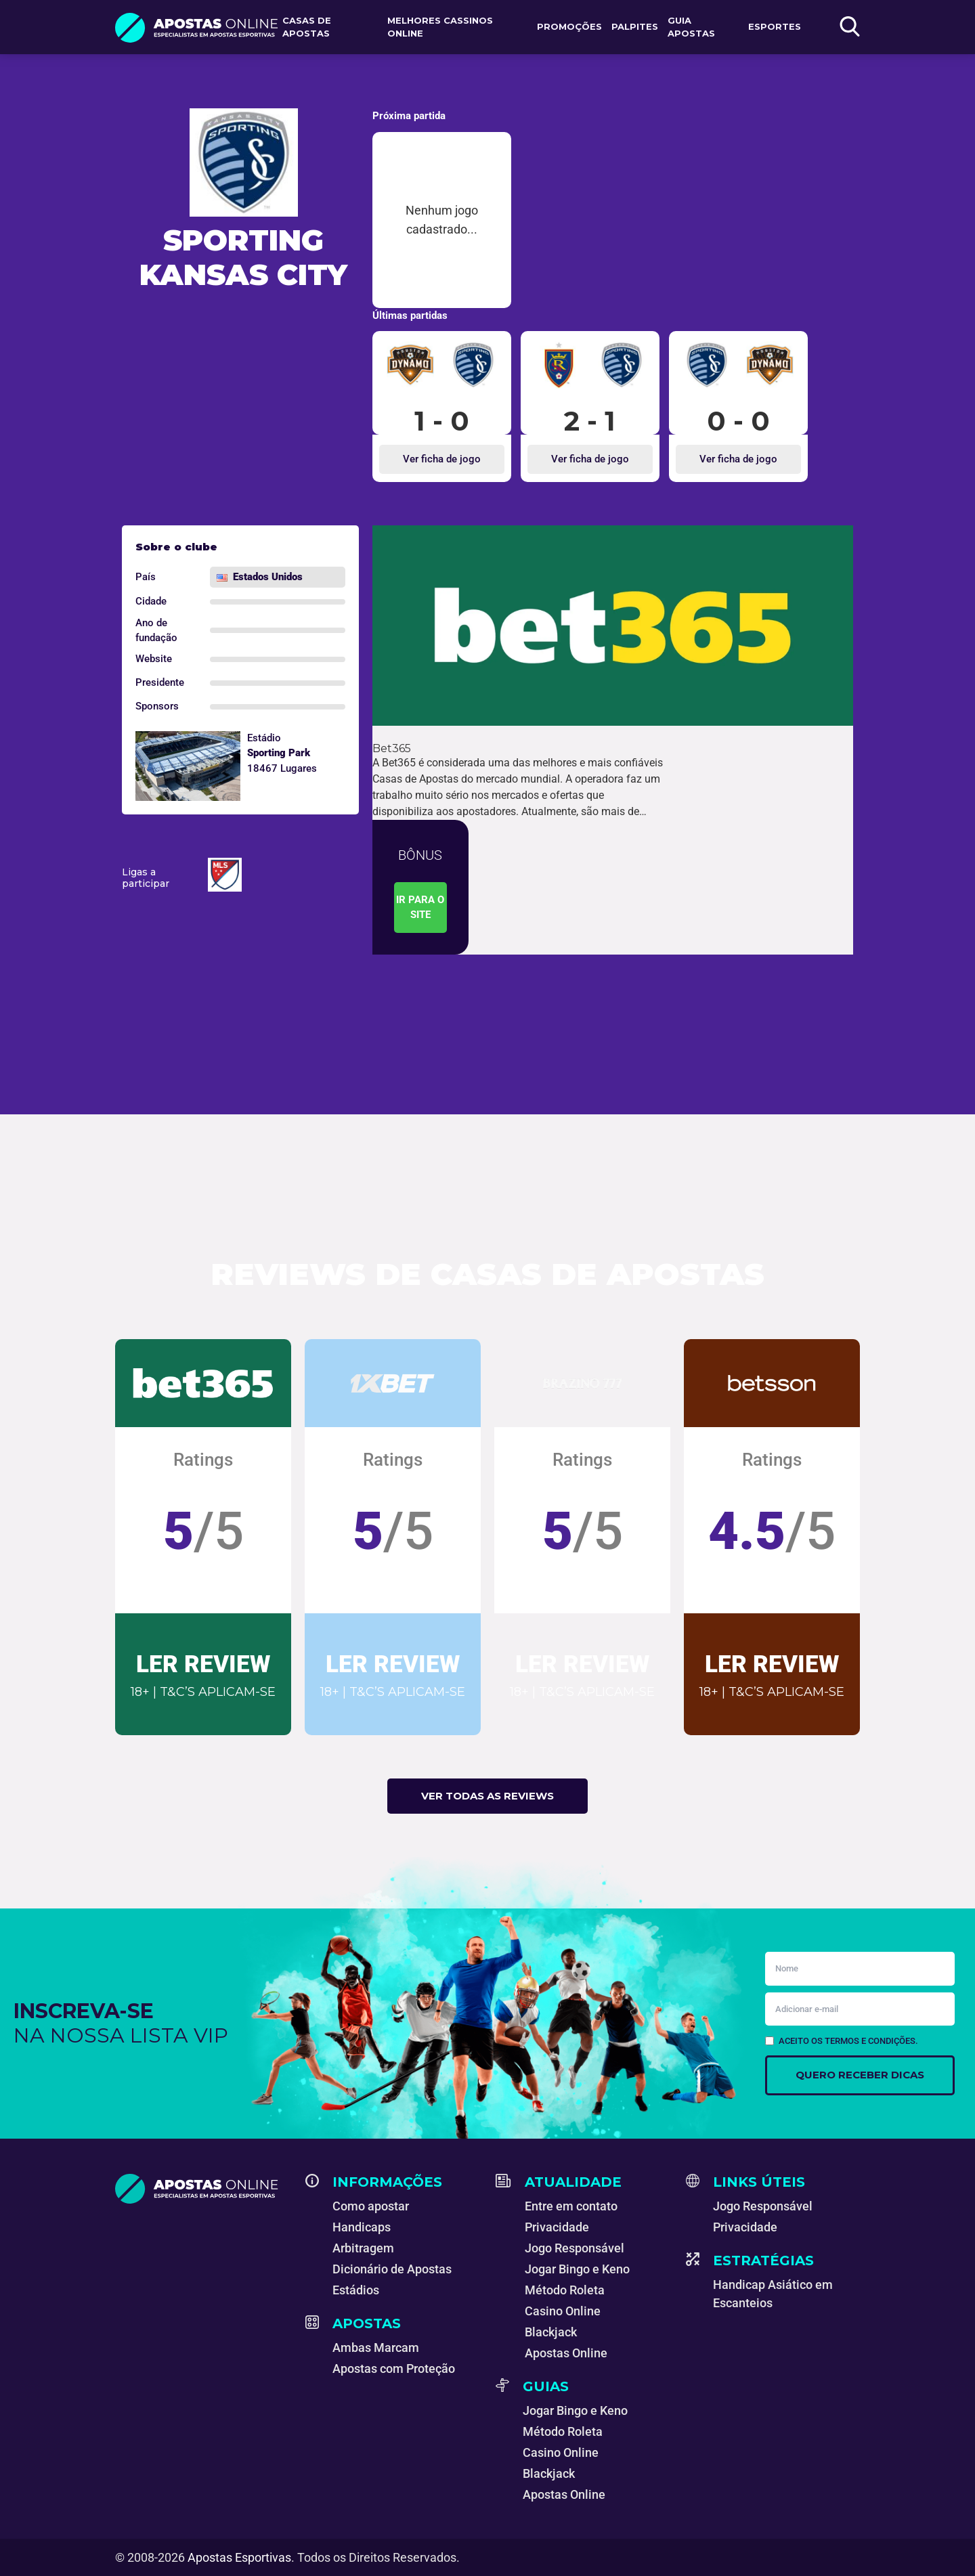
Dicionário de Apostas (392, 2269)
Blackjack (551, 2332)
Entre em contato (571, 2206)
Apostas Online (566, 2353)
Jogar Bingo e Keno (577, 2269)
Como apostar (370, 2206)
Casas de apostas (306, 27)
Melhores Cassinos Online (440, 27)
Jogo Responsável (574, 2248)
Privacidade (557, 2227)
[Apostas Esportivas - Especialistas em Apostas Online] (202, 2189)
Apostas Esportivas (239, 2557)
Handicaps (361, 2227)
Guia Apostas (691, 27)
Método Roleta (565, 2290)
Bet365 (391, 748)
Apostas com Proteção (393, 2368)
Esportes (774, 26)
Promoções (569, 26)
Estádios (355, 2290)
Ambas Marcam (375, 2347)
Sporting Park (278, 753)
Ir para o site (420, 907)
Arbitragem (363, 2248)
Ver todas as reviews (487, 1795)
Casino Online (563, 2311)
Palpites (634, 26)
